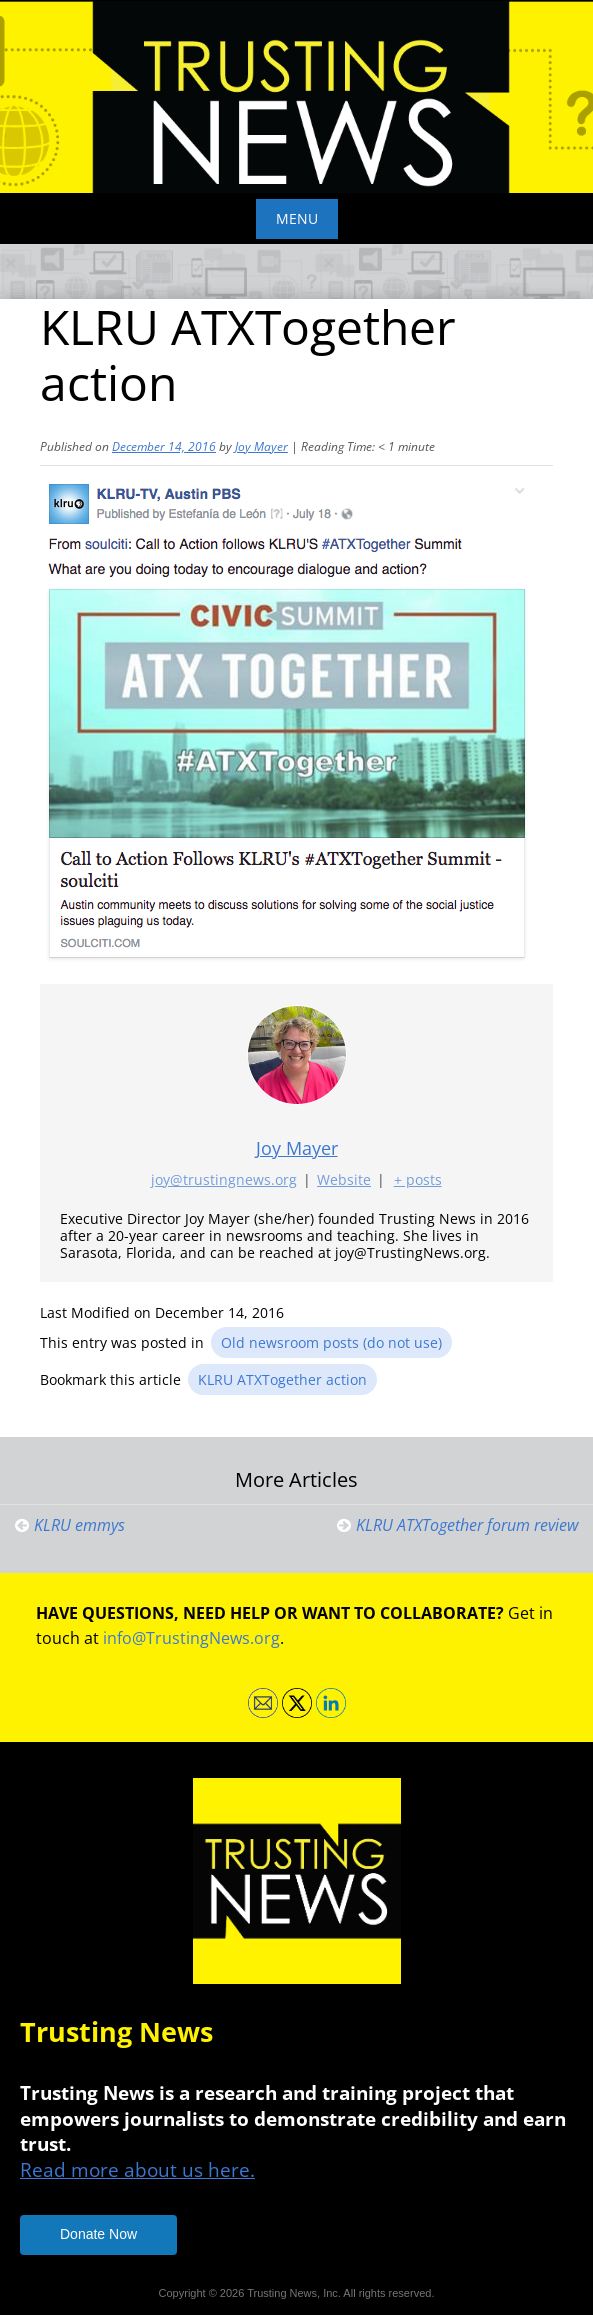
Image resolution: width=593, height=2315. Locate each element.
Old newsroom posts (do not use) (331, 1342)
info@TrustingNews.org (191, 1638)
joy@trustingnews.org (224, 1179)
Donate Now (98, 2234)
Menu (297, 218)
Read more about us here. (137, 2169)
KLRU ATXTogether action (282, 1379)
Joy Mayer (261, 446)
